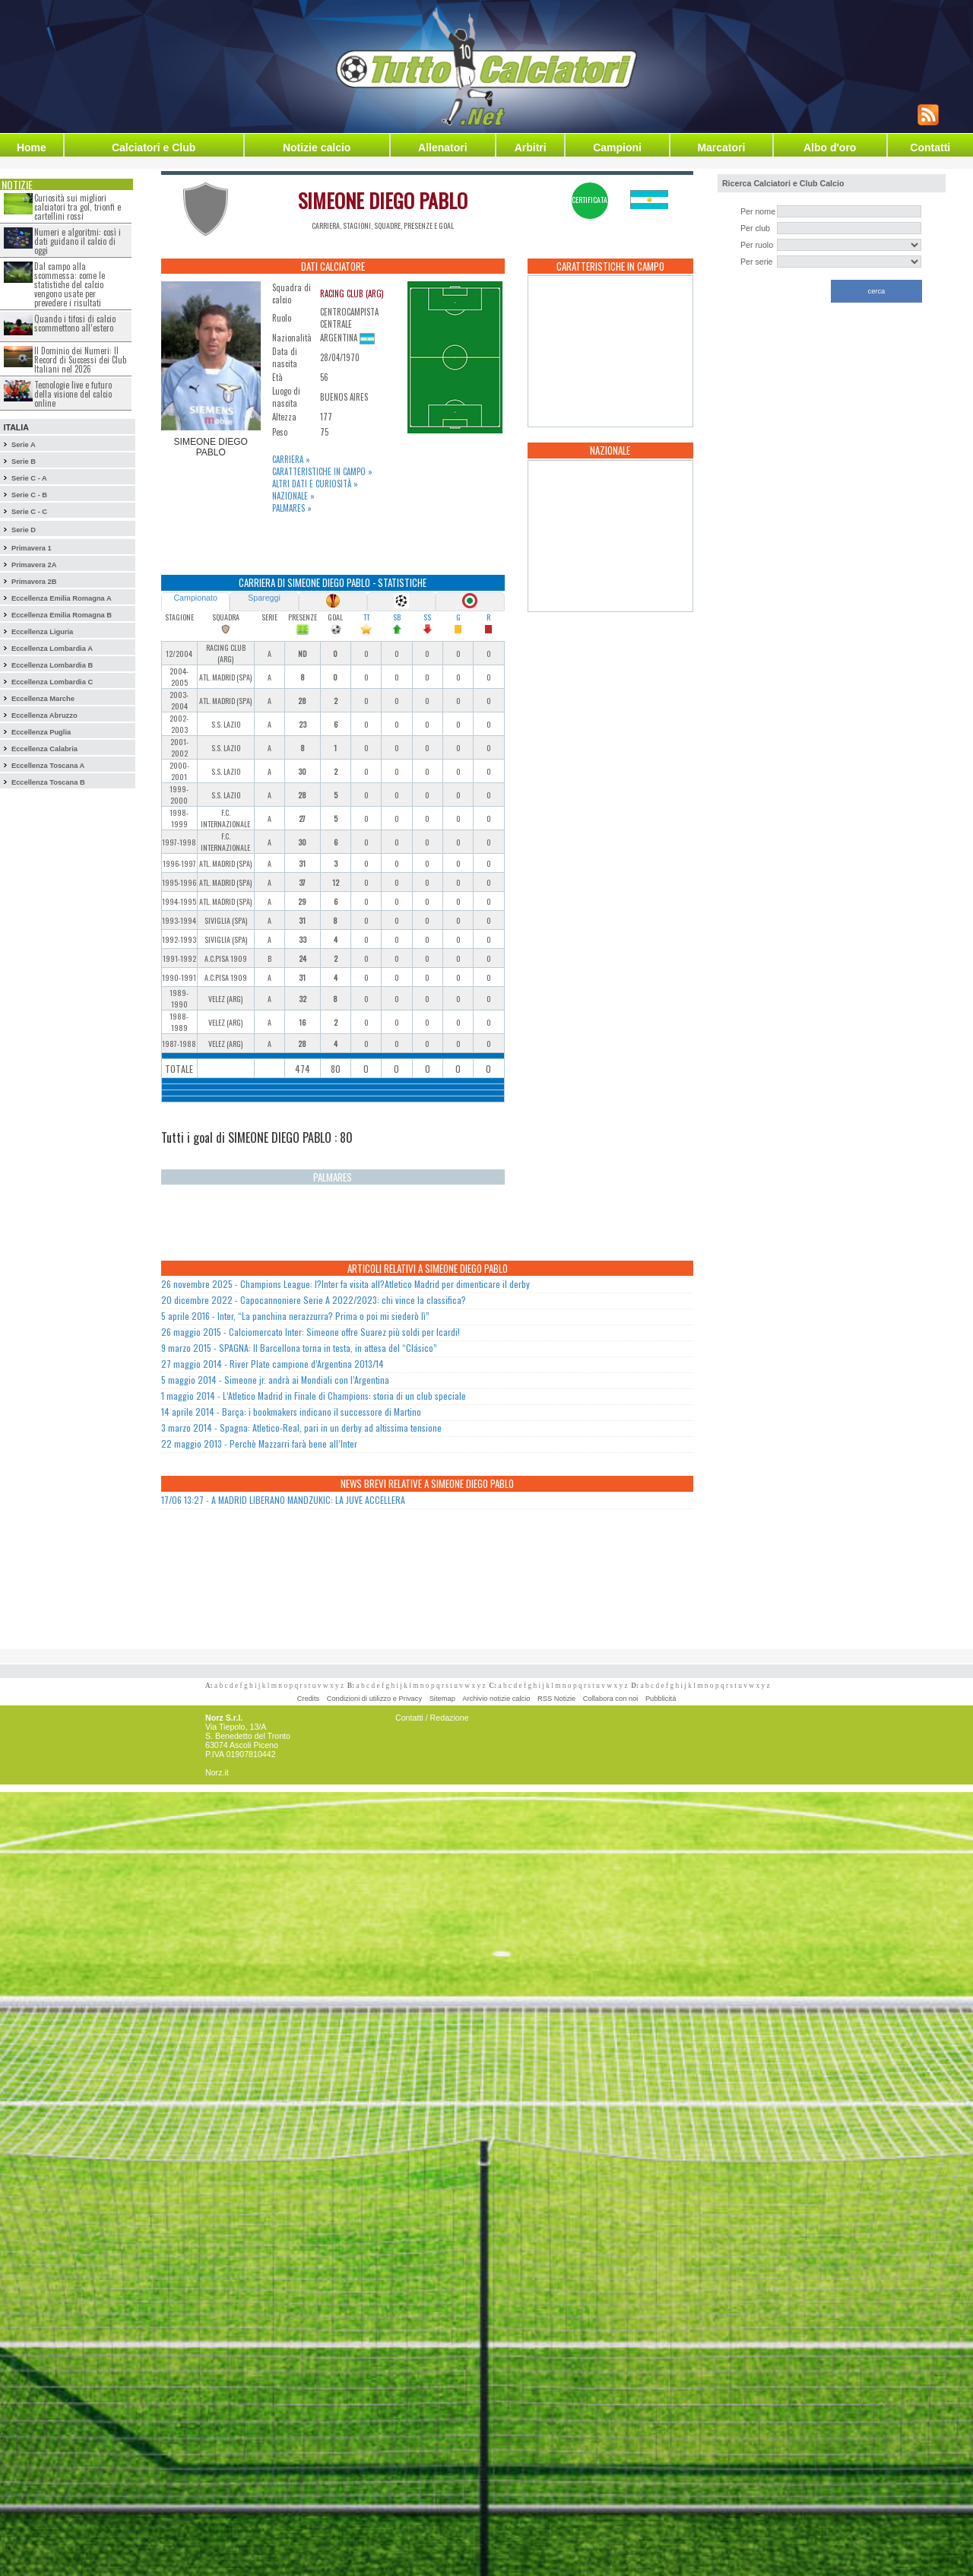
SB (397, 617)
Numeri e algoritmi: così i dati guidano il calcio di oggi (77, 241)
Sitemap (442, 1698)
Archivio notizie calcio (496, 1698)
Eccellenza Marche (42, 699)
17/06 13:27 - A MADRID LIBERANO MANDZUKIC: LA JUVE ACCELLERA (283, 1499)
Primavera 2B (34, 581)
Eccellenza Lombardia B (52, 665)
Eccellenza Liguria (42, 632)
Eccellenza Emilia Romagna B (61, 615)
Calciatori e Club (153, 147)
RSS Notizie (556, 1698)
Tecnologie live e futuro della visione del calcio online (73, 394)
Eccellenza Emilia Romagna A (61, 598)
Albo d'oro (829, 147)
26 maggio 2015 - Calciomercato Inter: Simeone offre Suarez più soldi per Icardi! (310, 1331)
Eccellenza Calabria (44, 749)
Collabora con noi (611, 1698)
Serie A (23, 445)
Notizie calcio (316, 147)
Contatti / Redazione (432, 1717)
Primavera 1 (31, 548)
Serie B (23, 461)
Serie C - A (29, 478)
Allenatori (442, 147)
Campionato (195, 597)
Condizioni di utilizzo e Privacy (374, 1698)
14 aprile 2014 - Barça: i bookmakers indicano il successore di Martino (291, 1411)
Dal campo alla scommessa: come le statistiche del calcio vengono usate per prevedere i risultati (69, 284)
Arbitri (531, 147)
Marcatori (721, 147)
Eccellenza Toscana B (48, 782)
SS (427, 617)
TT (366, 617)
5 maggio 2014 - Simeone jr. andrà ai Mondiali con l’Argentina (275, 1379)
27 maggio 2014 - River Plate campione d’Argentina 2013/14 (272, 1363)
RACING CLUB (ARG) (352, 293)
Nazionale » (293, 496)
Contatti (930, 147)
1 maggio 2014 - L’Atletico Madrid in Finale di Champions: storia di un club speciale (313, 1395)
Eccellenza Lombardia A (52, 648)
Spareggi (264, 597)
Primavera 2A (34, 565)
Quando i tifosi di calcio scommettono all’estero (75, 323)
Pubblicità (660, 1698)
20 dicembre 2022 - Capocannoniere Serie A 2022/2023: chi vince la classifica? (313, 1299)
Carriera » (291, 459)
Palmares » (292, 508)
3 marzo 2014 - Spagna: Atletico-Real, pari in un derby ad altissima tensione (301, 1427)
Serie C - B (29, 495)
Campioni (617, 147)
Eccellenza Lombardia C (52, 682)
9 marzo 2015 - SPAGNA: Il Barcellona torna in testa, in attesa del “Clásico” (299, 1347)
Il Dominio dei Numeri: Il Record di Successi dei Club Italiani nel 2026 (80, 359)
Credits (308, 1698)
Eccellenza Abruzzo (44, 715)
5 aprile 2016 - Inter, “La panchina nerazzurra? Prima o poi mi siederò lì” (295, 1315)
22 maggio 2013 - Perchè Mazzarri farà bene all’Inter (259, 1443)
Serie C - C (29, 512)
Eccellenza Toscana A (47, 765)
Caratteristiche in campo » (322, 471)
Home (31, 147)
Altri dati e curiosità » (315, 483)
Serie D (23, 530)
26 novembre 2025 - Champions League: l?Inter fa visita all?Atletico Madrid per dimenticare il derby (345, 1283)
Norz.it (217, 1772)
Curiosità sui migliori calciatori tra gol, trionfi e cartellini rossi (77, 206)
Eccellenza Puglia (41, 732)
